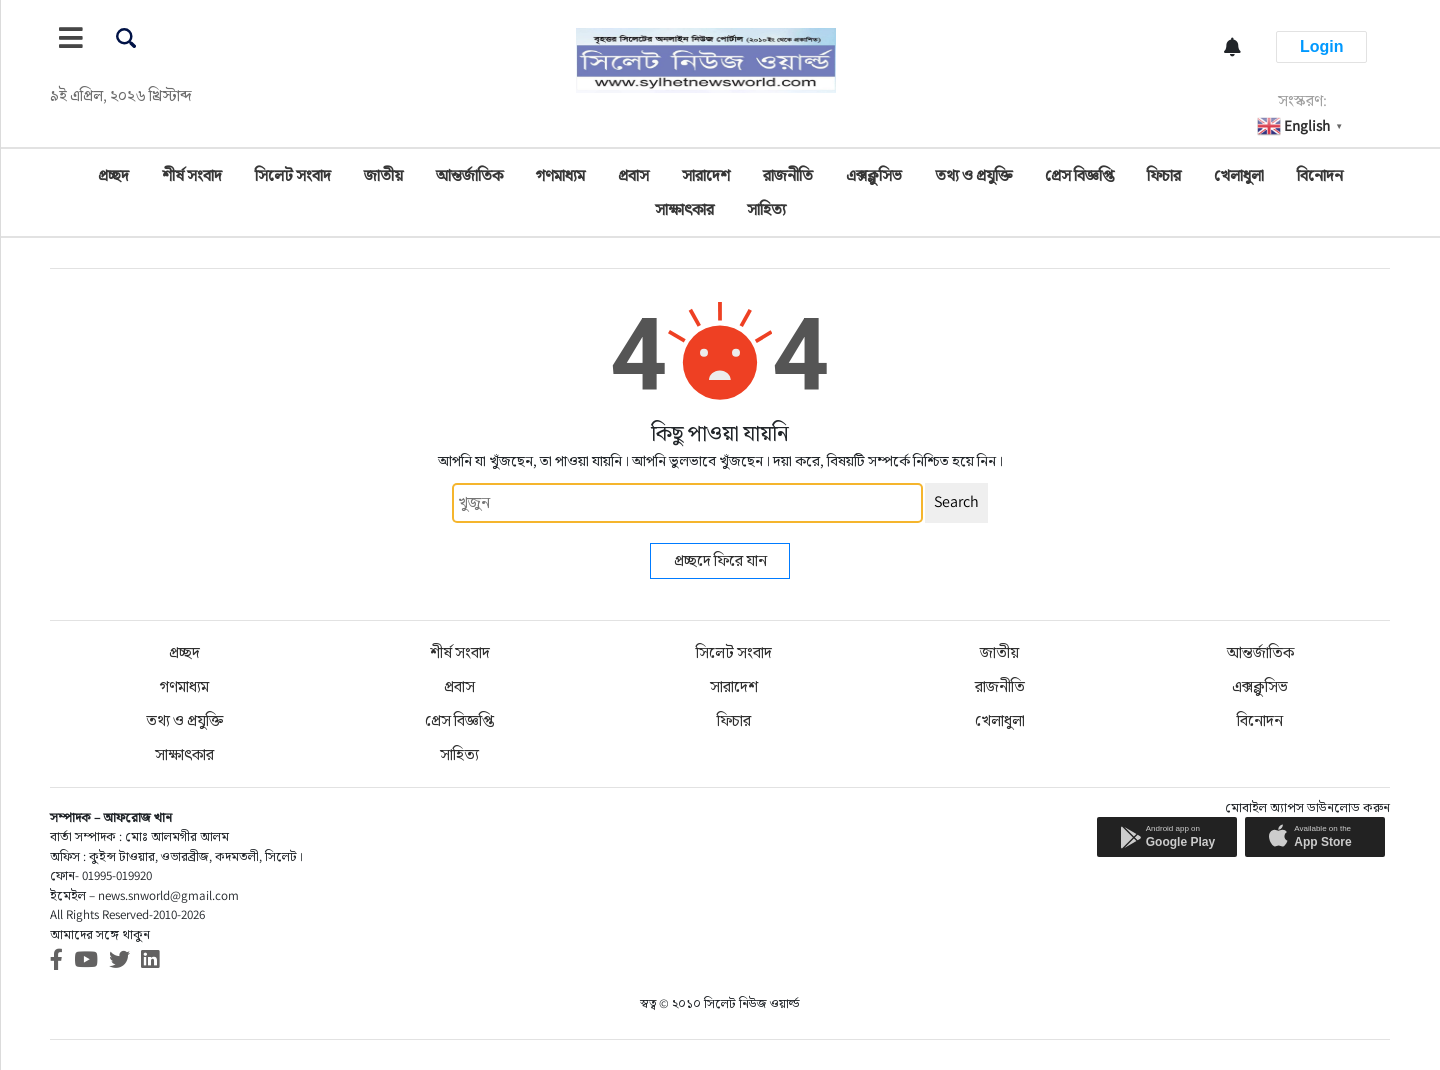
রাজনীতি (788, 175)
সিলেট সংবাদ (293, 175)
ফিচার (1164, 175)
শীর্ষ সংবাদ (192, 175)
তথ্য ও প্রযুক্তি (973, 175)
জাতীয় (383, 175)
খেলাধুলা (1239, 175)
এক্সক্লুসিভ (874, 175)
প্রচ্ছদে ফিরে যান (720, 560)
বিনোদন (1320, 175)
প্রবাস (633, 175)
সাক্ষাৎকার (684, 209)
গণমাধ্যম (560, 175)
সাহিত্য (766, 209)
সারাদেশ (706, 175)
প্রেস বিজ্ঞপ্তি (1079, 175)
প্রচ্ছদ (113, 175)
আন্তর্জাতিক (469, 175)
